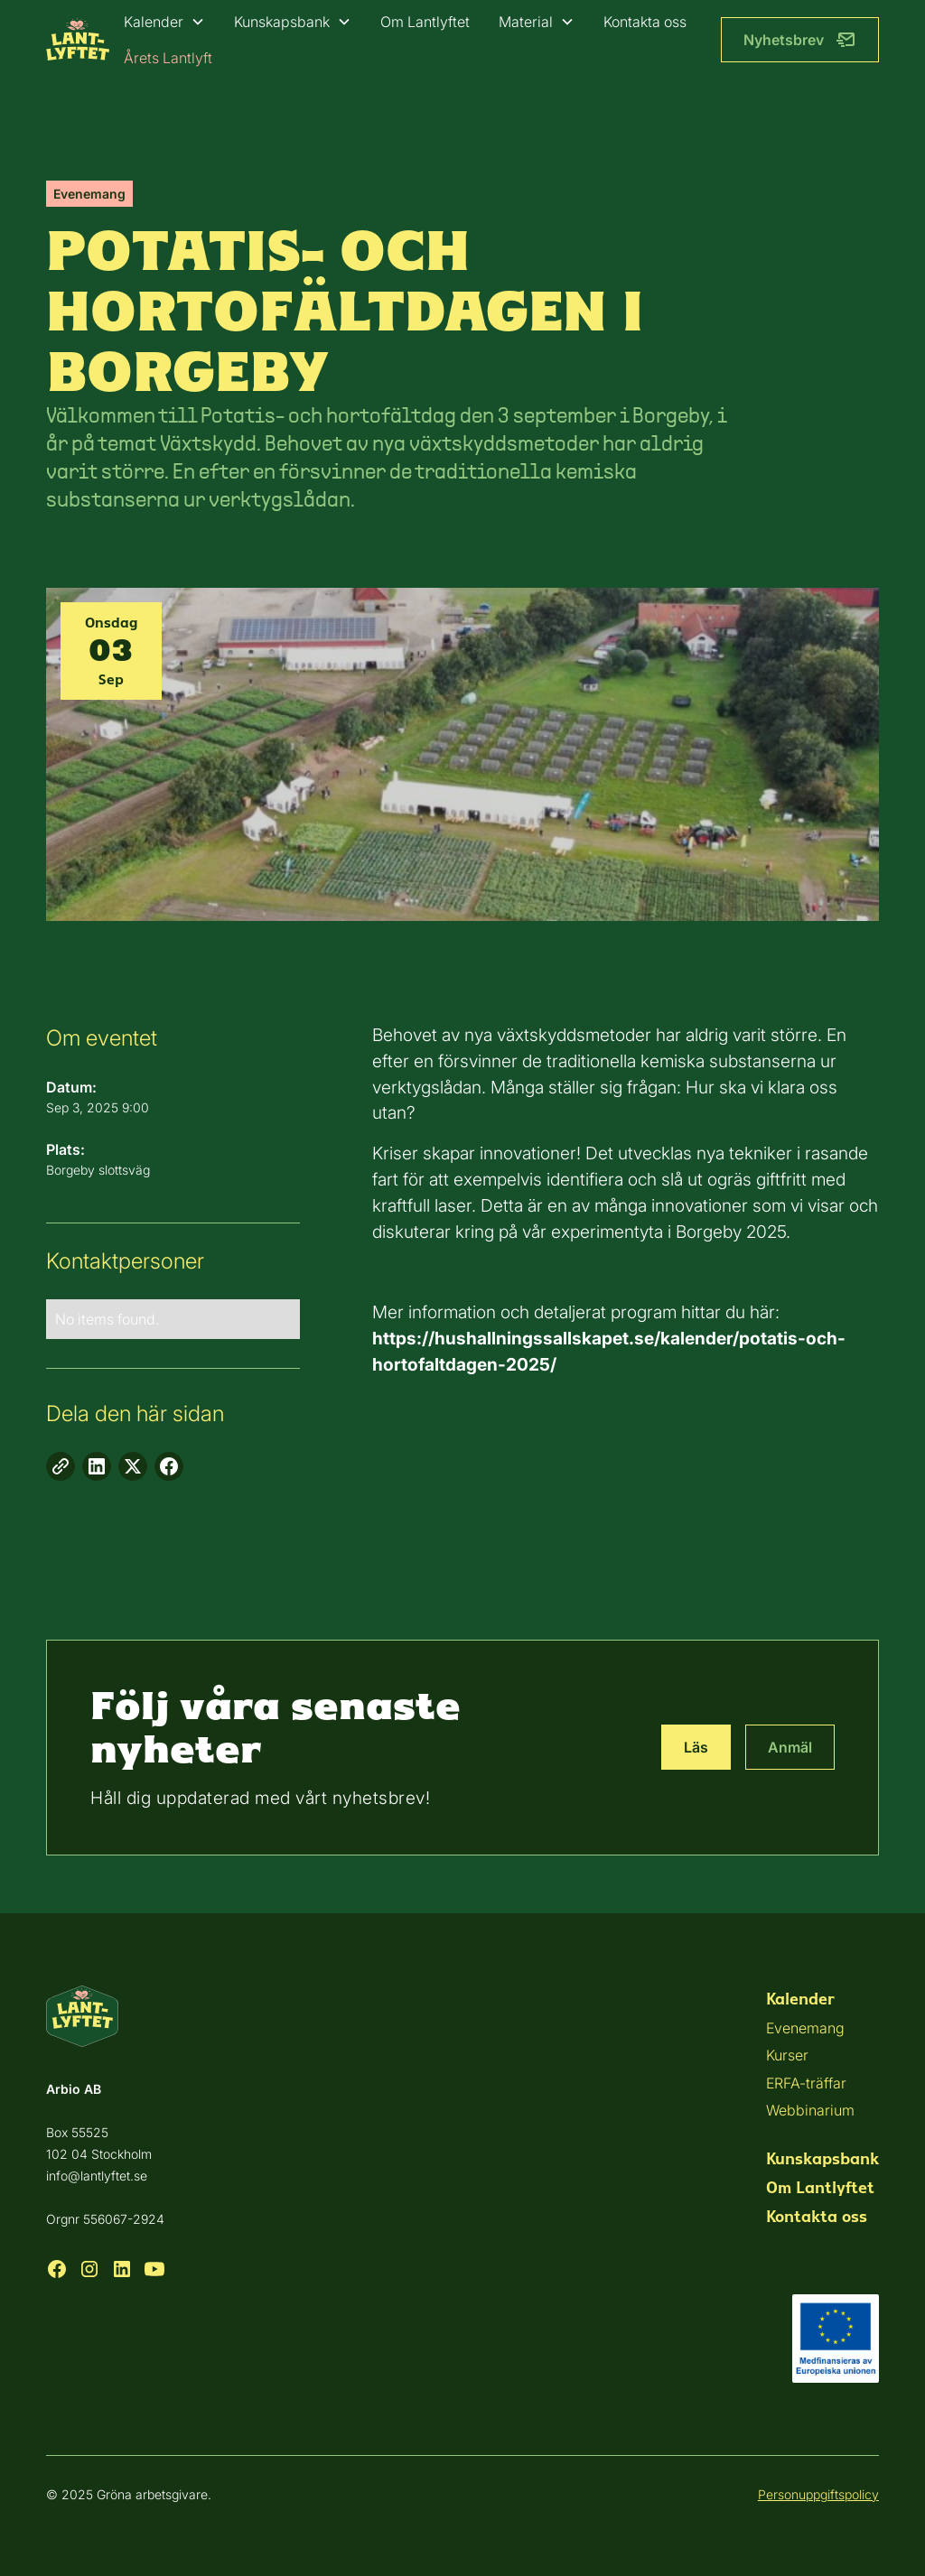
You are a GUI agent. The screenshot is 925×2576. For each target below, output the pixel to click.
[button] (164, 22)
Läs (696, 1747)
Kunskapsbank (282, 22)
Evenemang (805, 2028)
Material (526, 22)
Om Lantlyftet (425, 22)
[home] (77, 39)
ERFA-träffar (806, 2083)
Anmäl (790, 1747)
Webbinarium (810, 2110)
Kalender (153, 22)
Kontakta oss (645, 22)
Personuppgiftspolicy (818, 2494)
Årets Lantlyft (168, 58)
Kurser (787, 2055)
